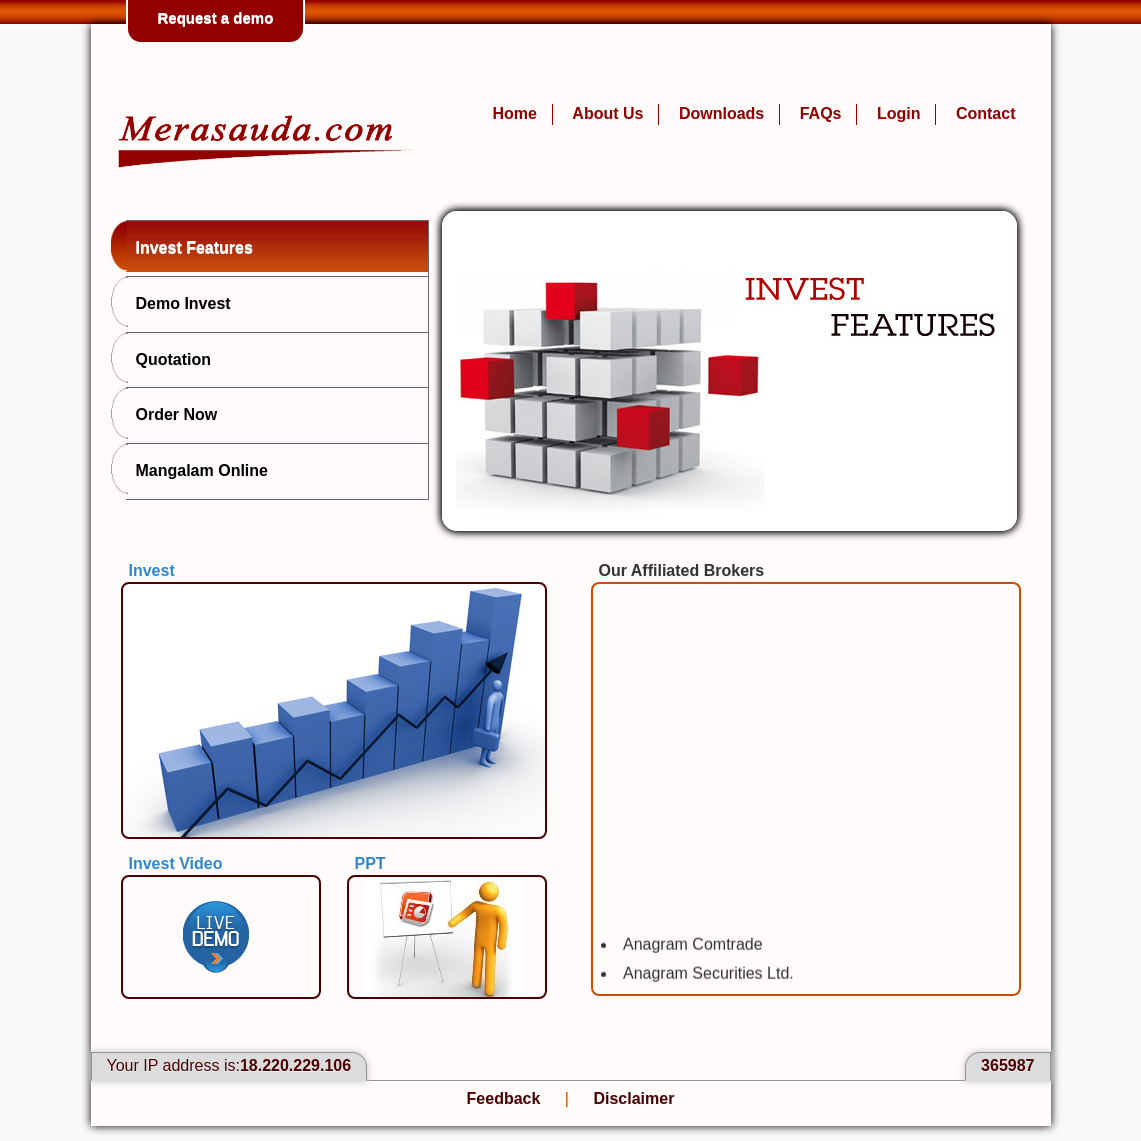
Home (514, 113)
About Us (607, 113)
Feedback (504, 1098)
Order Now (172, 413)
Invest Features (189, 246)
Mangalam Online (197, 469)
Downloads (721, 113)
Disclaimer (633, 1098)
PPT (370, 863)
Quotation (169, 358)
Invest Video (176, 863)
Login (899, 113)
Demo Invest (178, 302)
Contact (986, 113)
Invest (152, 570)
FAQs (821, 113)
